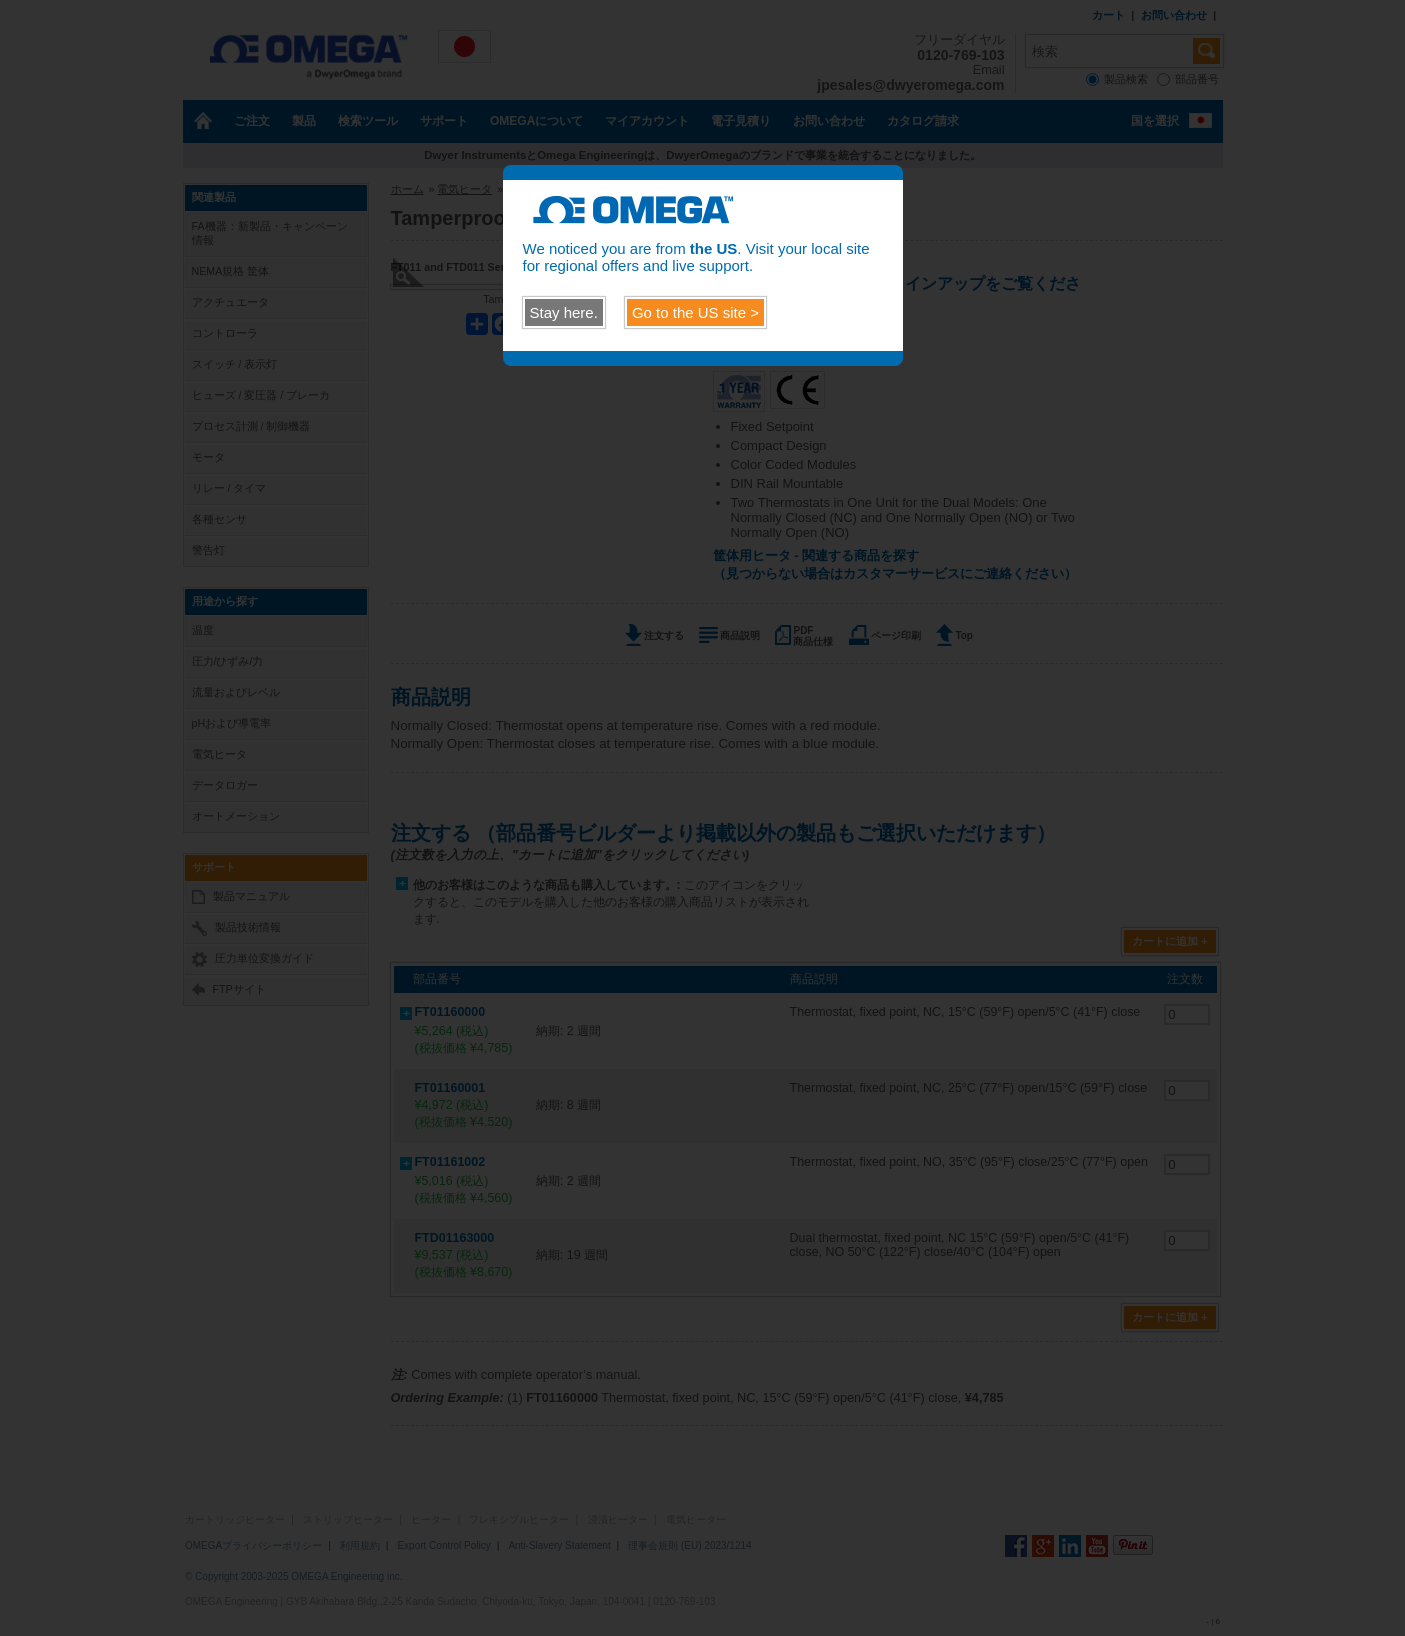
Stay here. (564, 312)
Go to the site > (695, 312)
